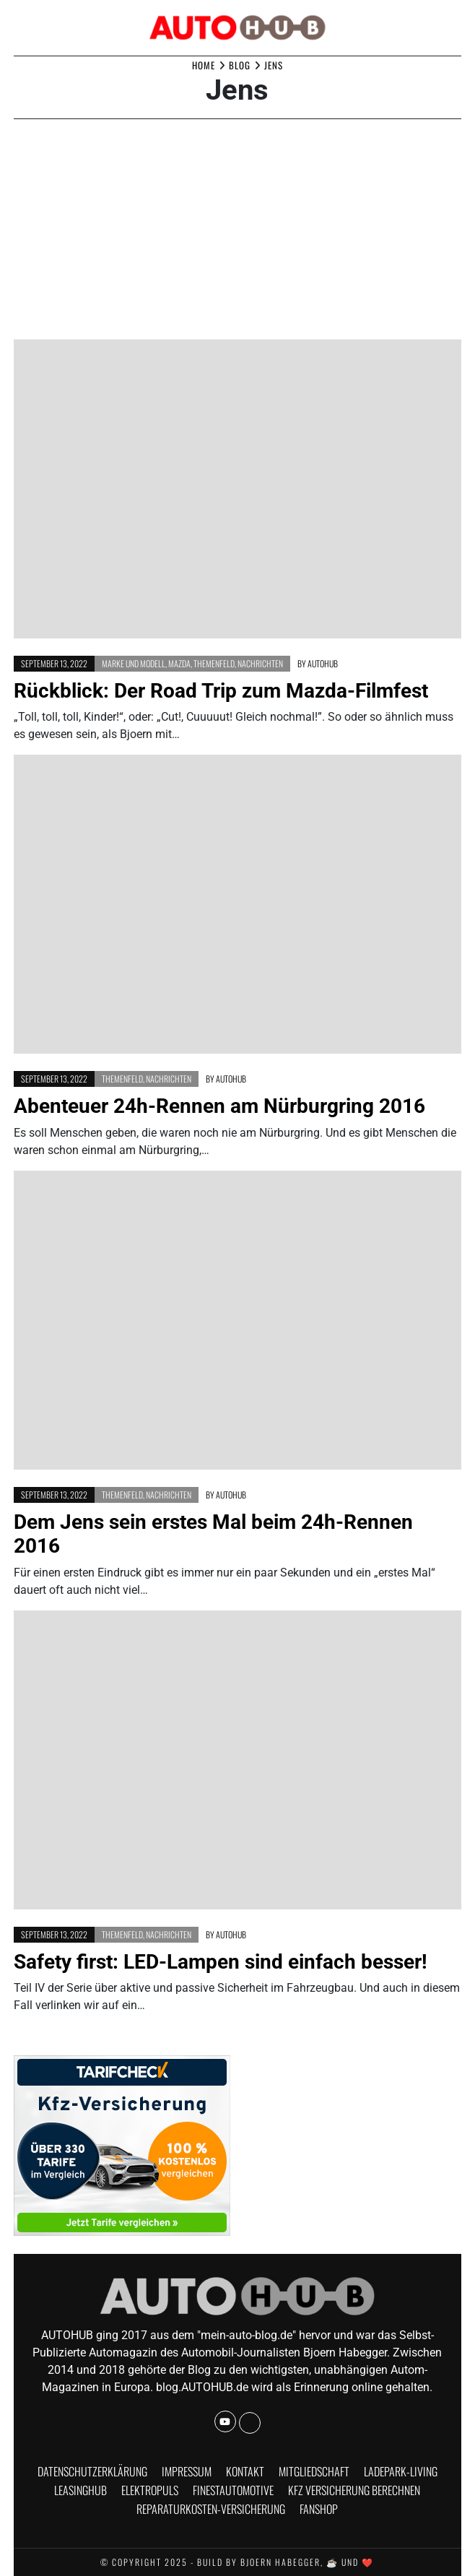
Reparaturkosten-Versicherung (210, 2509)
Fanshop (319, 2509)
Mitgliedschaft (314, 2471)
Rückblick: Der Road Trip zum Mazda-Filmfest (221, 691)
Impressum (187, 2471)
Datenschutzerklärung (92, 2471)
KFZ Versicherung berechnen (354, 2490)
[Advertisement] (237, 231)
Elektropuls (149, 2490)
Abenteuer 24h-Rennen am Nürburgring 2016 (219, 1106)
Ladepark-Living (400, 2471)
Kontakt (245, 2471)
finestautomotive (233, 2490)
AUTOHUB (323, 663)
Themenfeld (214, 663)
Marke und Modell (133, 663)
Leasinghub (80, 2490)
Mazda (179, 663)
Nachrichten (260, 663)
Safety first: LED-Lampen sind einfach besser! (220, 1962)
